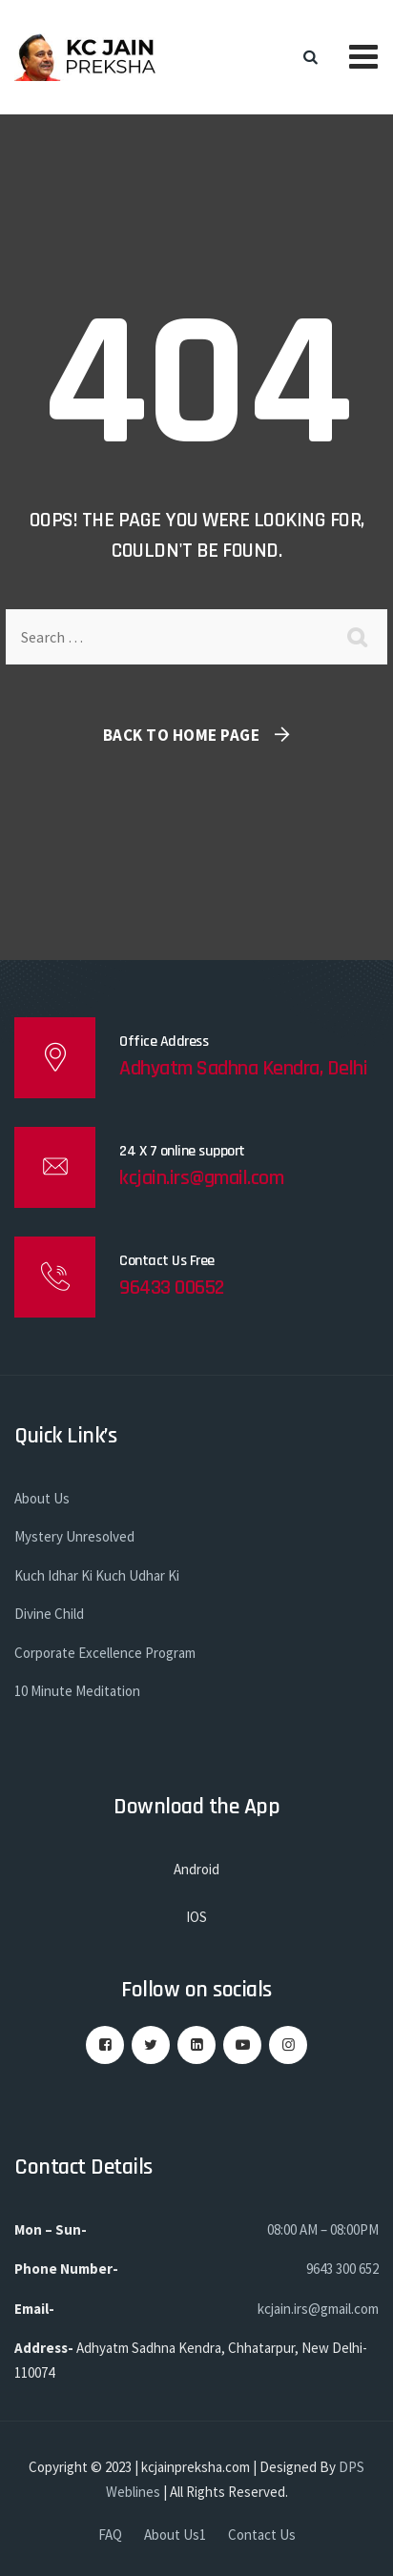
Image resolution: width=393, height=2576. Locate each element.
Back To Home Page (181, 735)
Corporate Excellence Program (105, 1653)
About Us (42, 1498)
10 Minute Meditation (77, 1691)
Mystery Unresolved (74, 1536)
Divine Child (49, 1614)
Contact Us (262, 2534)
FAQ (110, 2534)
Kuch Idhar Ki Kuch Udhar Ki (96, 1575)
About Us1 (175, 2534)
